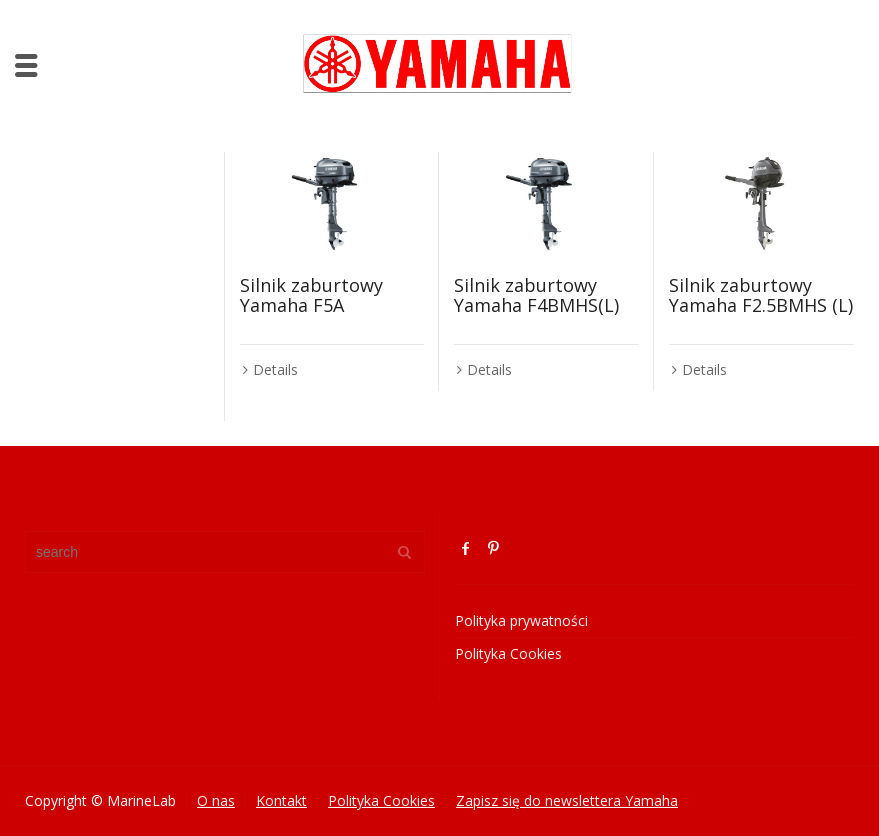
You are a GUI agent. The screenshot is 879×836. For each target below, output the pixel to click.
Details (275, 369)
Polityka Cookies (508, 653)
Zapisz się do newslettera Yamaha (567, 800)
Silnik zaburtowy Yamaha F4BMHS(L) (536, 295)
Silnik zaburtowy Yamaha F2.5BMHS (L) (761, 295)
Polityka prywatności (521, 620)
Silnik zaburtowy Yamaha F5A (311, 295)
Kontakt (281, 800)
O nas (216, 800)
